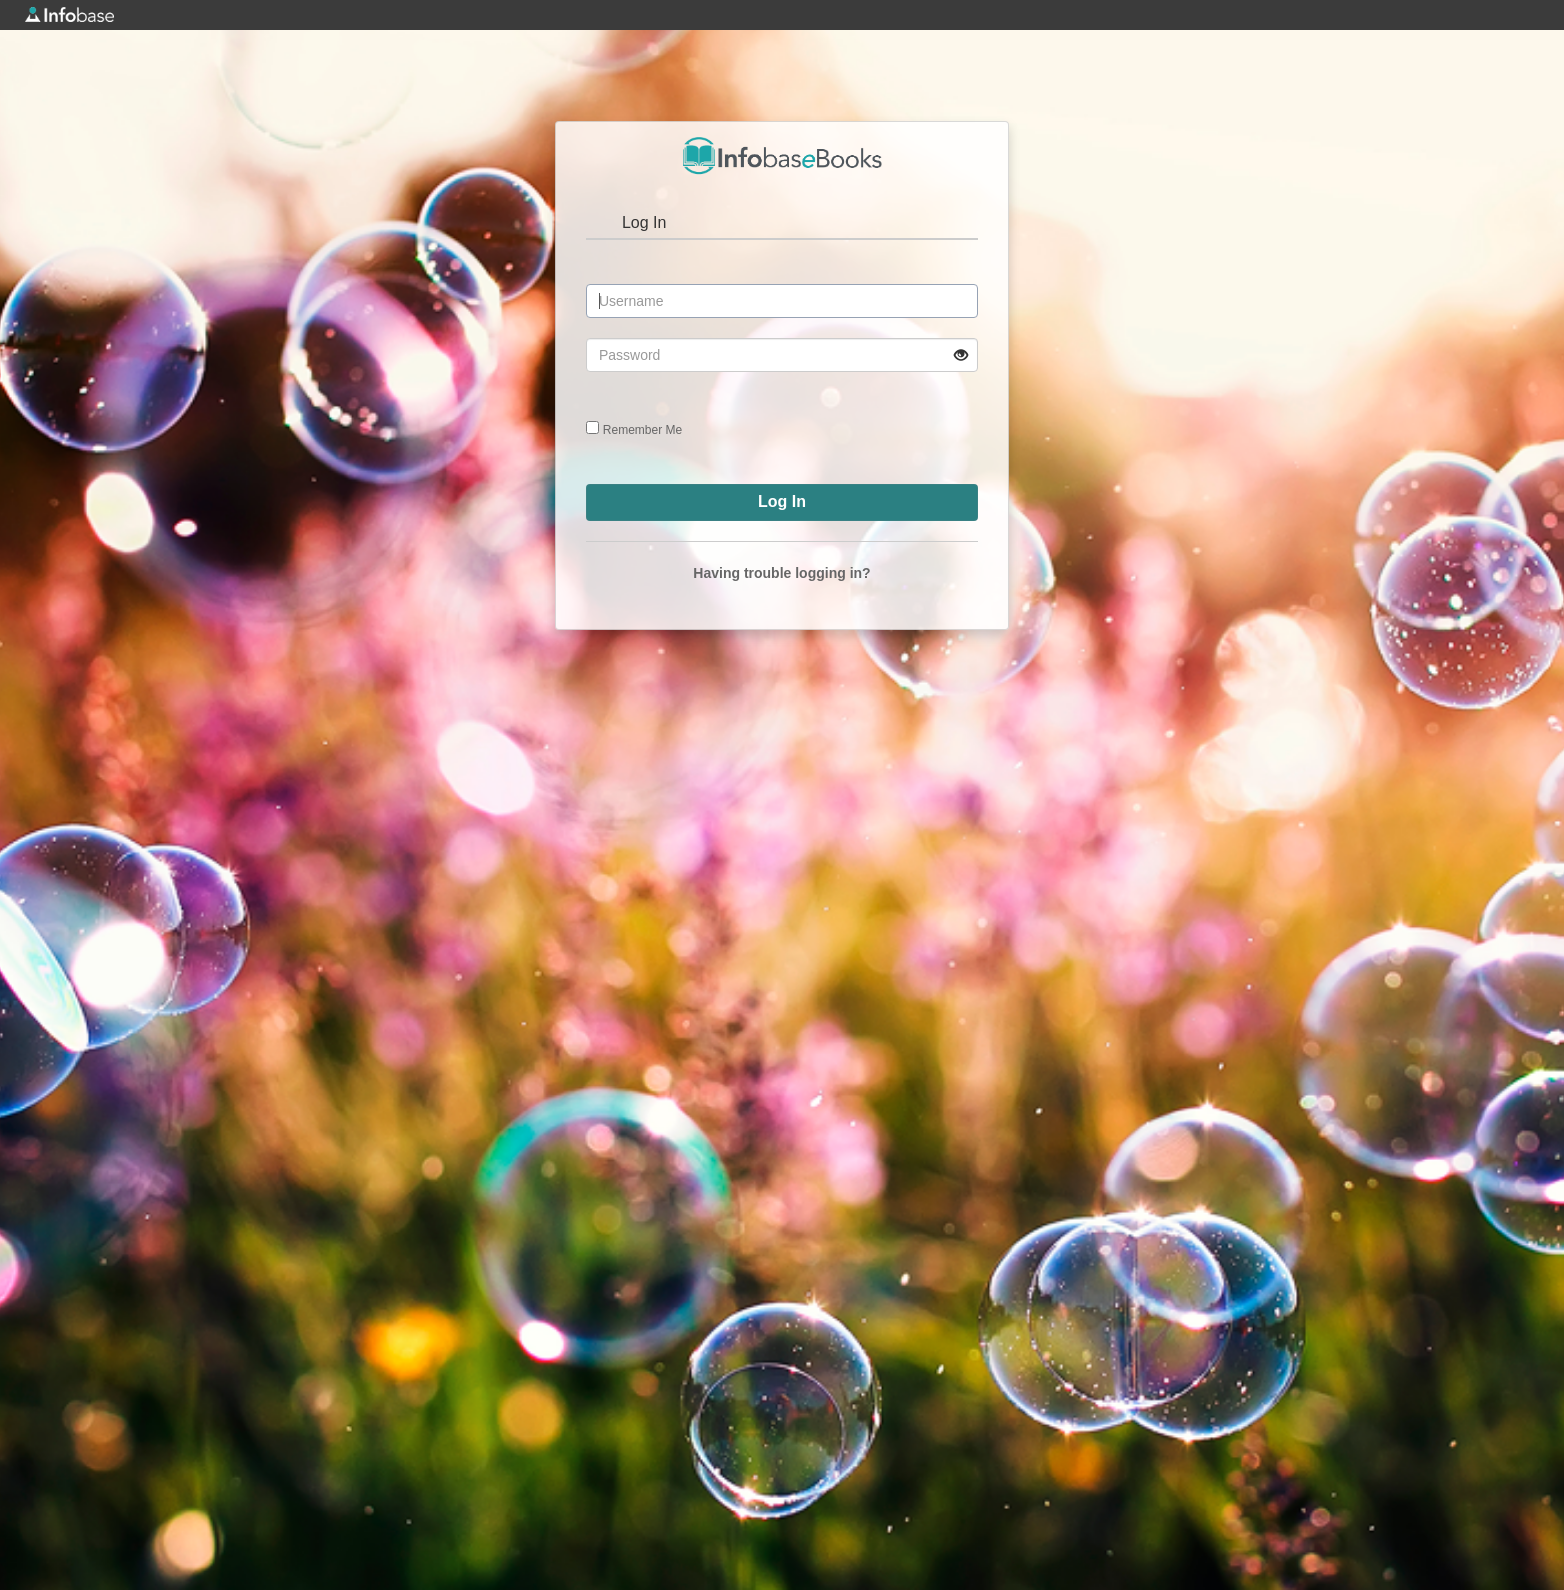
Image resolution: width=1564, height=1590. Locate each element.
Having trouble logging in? (781, 573)
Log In (644, 222)
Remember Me (642, 430)
